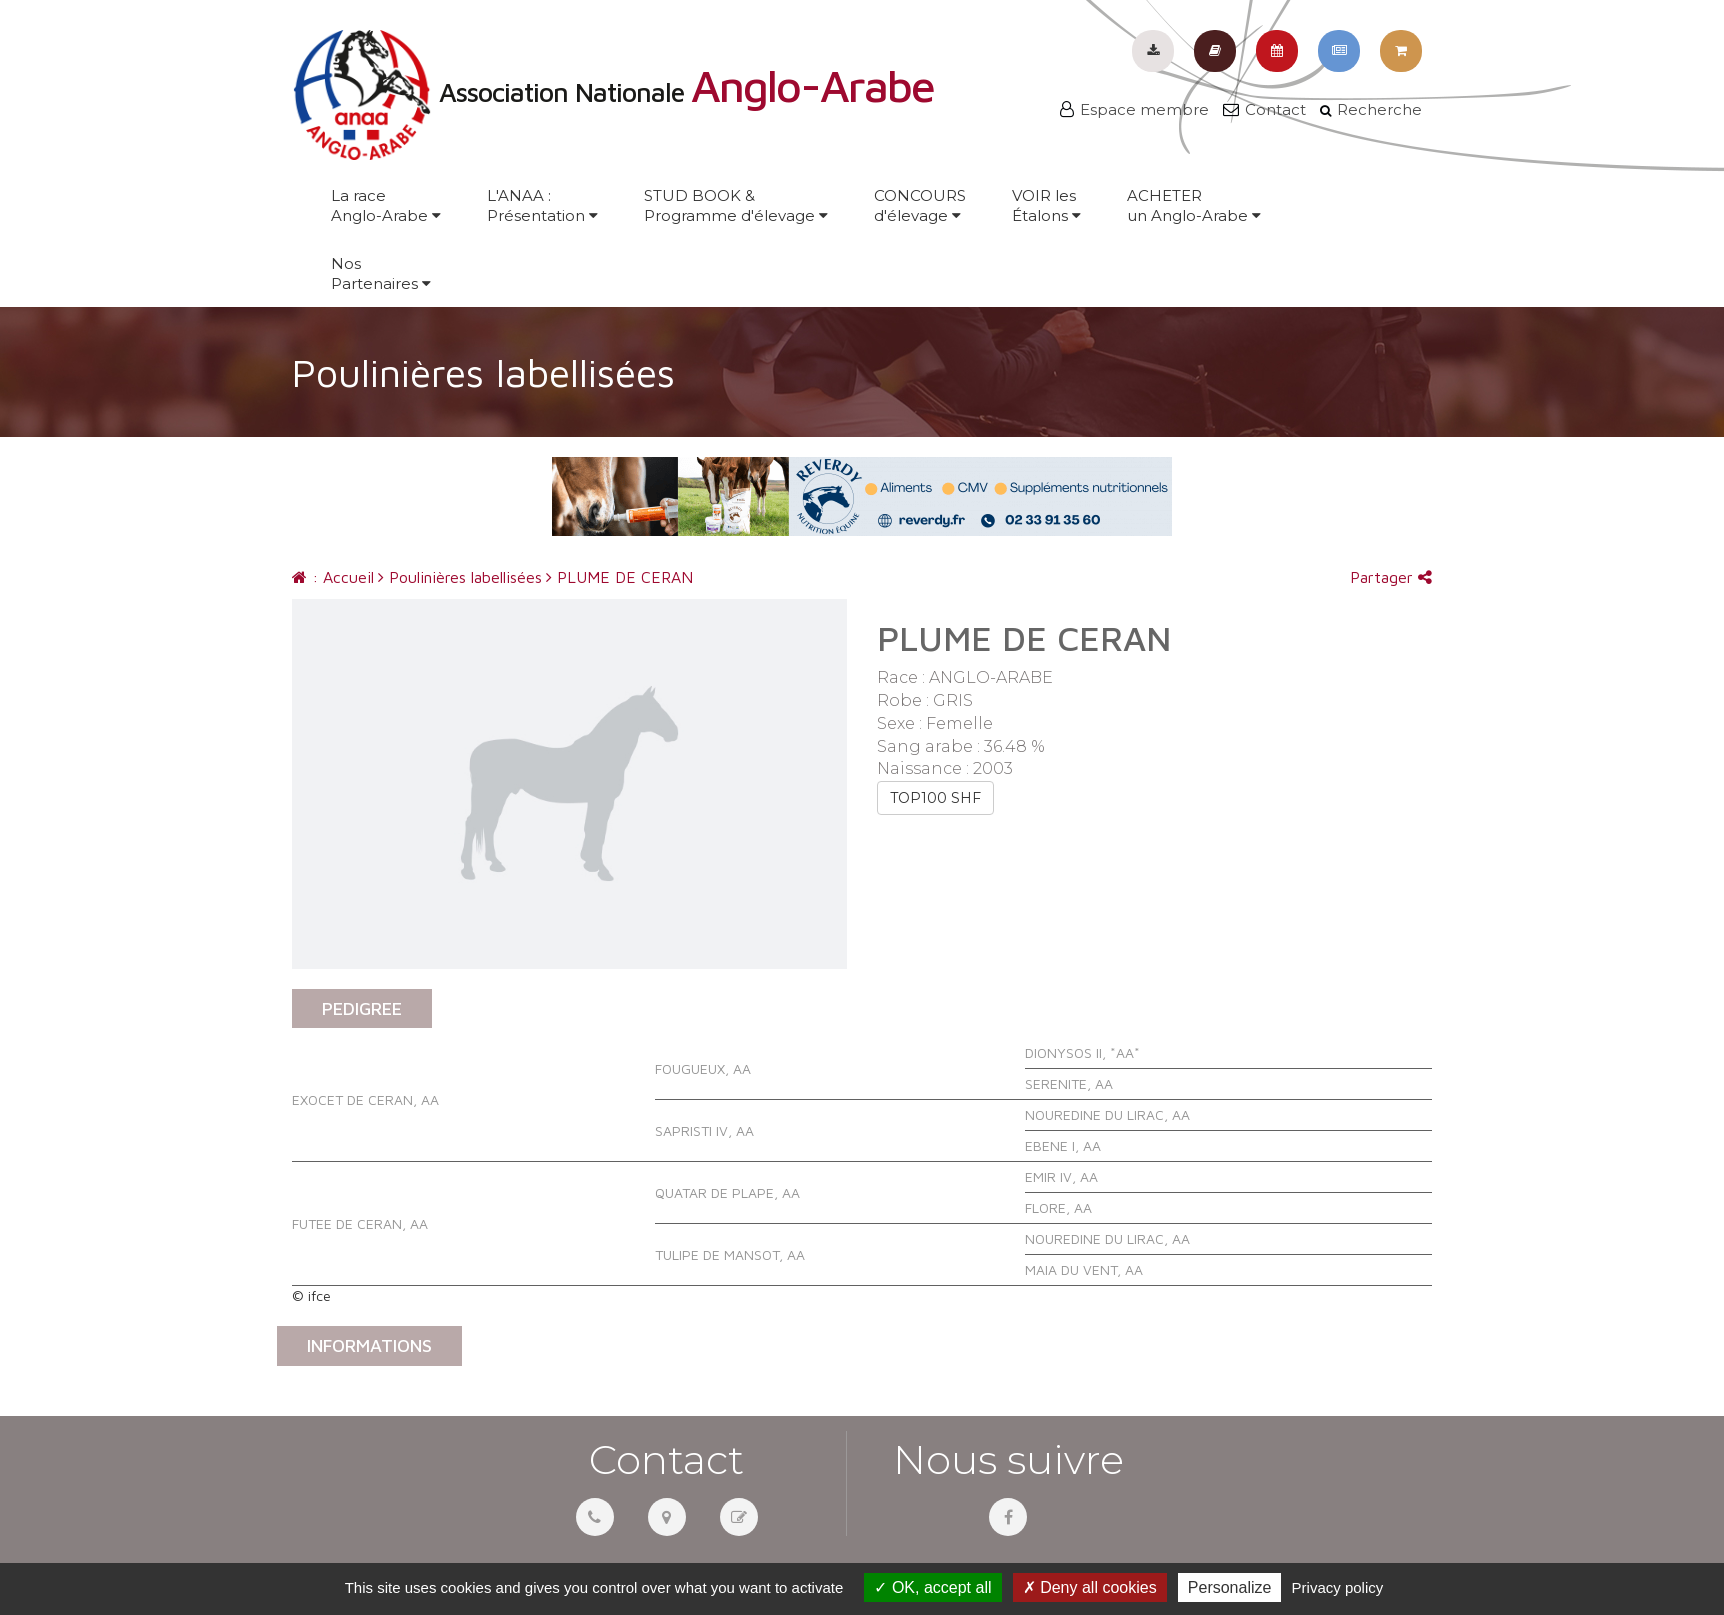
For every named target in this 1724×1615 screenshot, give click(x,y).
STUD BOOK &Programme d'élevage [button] (736, 205)
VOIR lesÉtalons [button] (1046, 205)
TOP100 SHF (935, 798)
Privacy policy (1338, 1587)
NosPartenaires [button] (381, 273)
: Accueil (333, 577)
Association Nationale (613, 92)
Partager (1391, 577)
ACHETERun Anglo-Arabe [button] (1194, 205)
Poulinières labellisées (460, 577)
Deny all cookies (1090, 1587)
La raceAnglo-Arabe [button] (386, 205)
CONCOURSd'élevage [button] (920, 205)
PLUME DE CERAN (619, 577)
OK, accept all (932, 1587)
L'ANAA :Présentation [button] (542, 205)
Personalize (1230, 1587)
